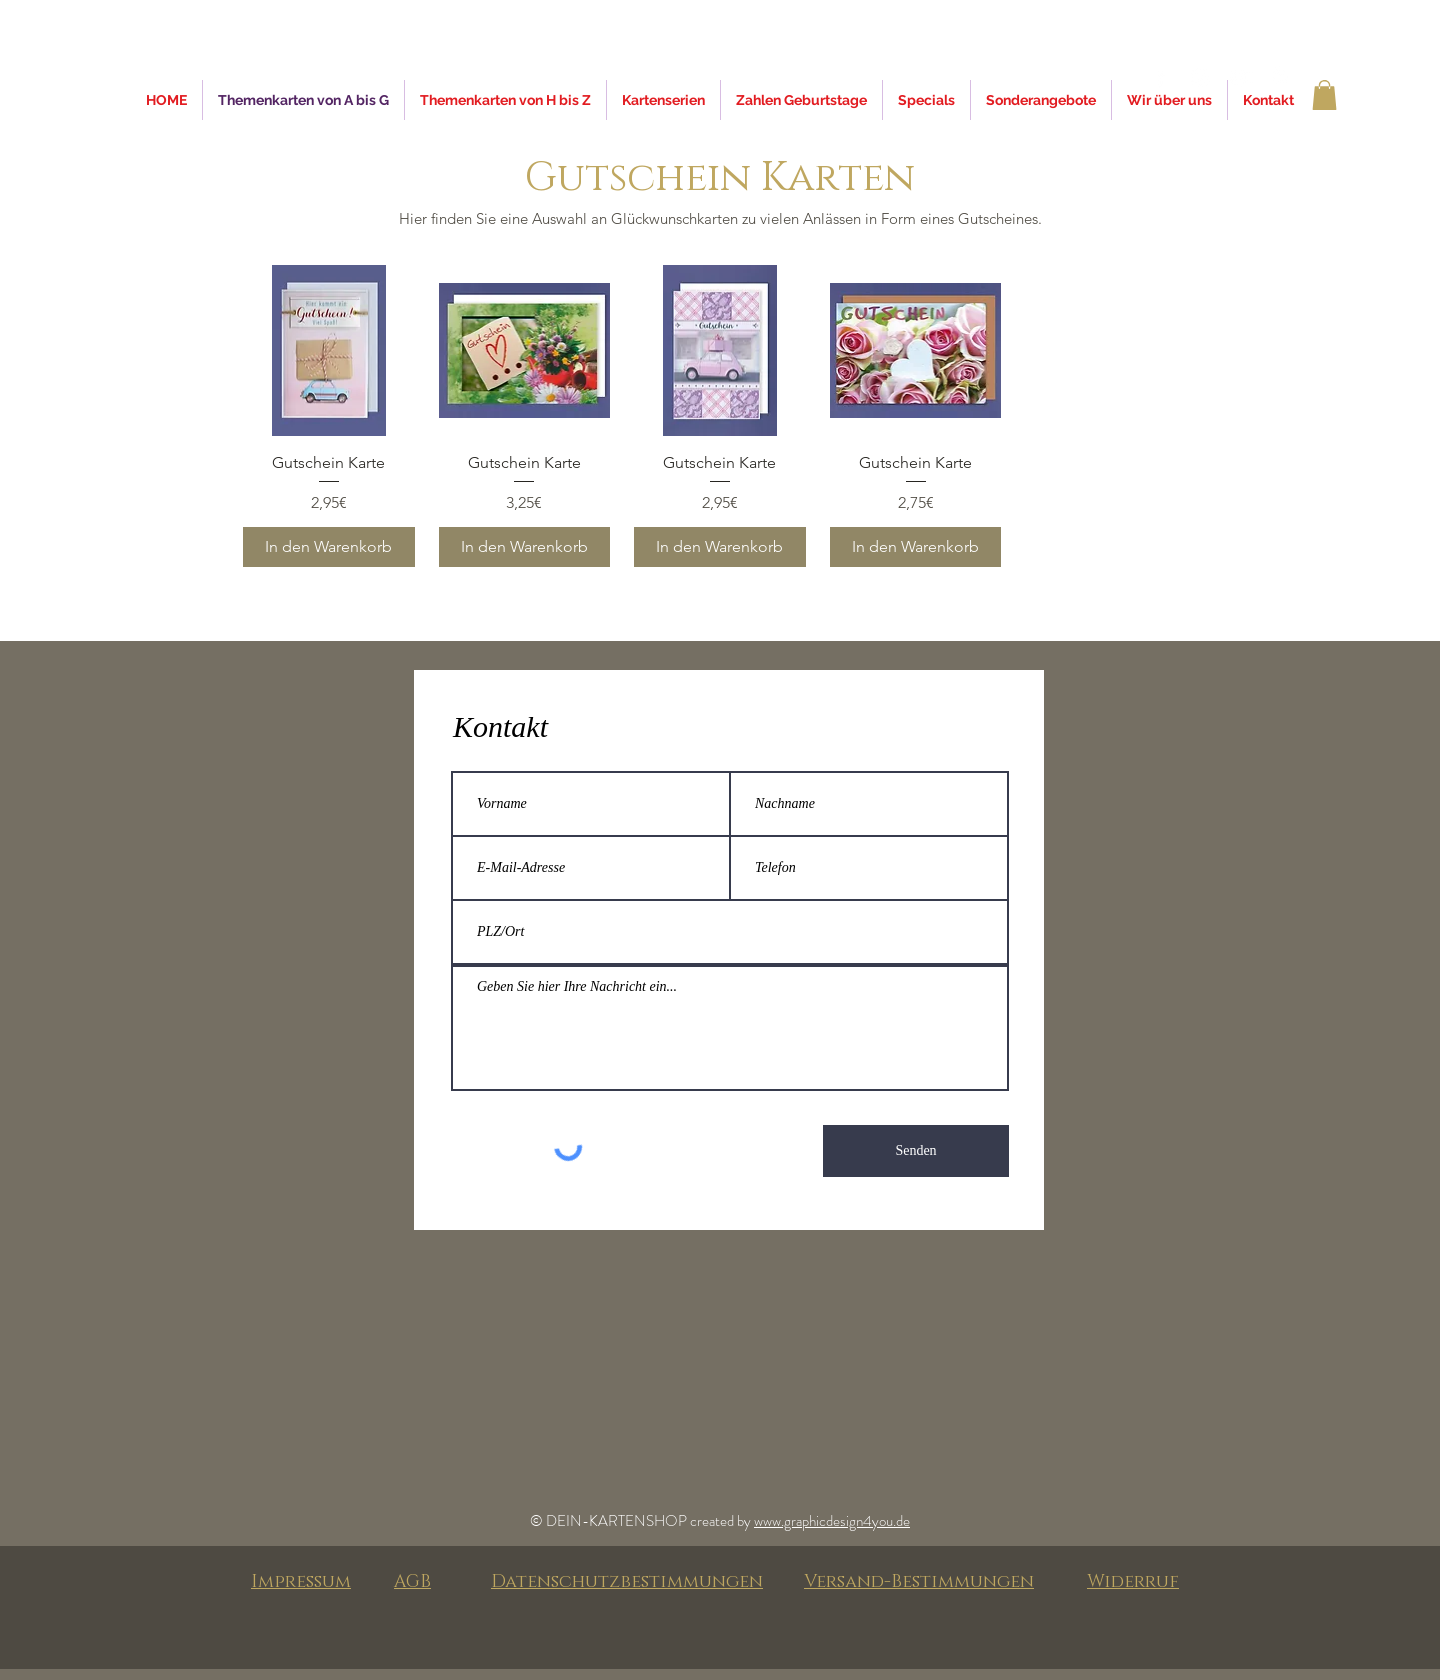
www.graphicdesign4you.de (832, 1521)
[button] (1324, 95)
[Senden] (916, 1151)
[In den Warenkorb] (329, 547)
